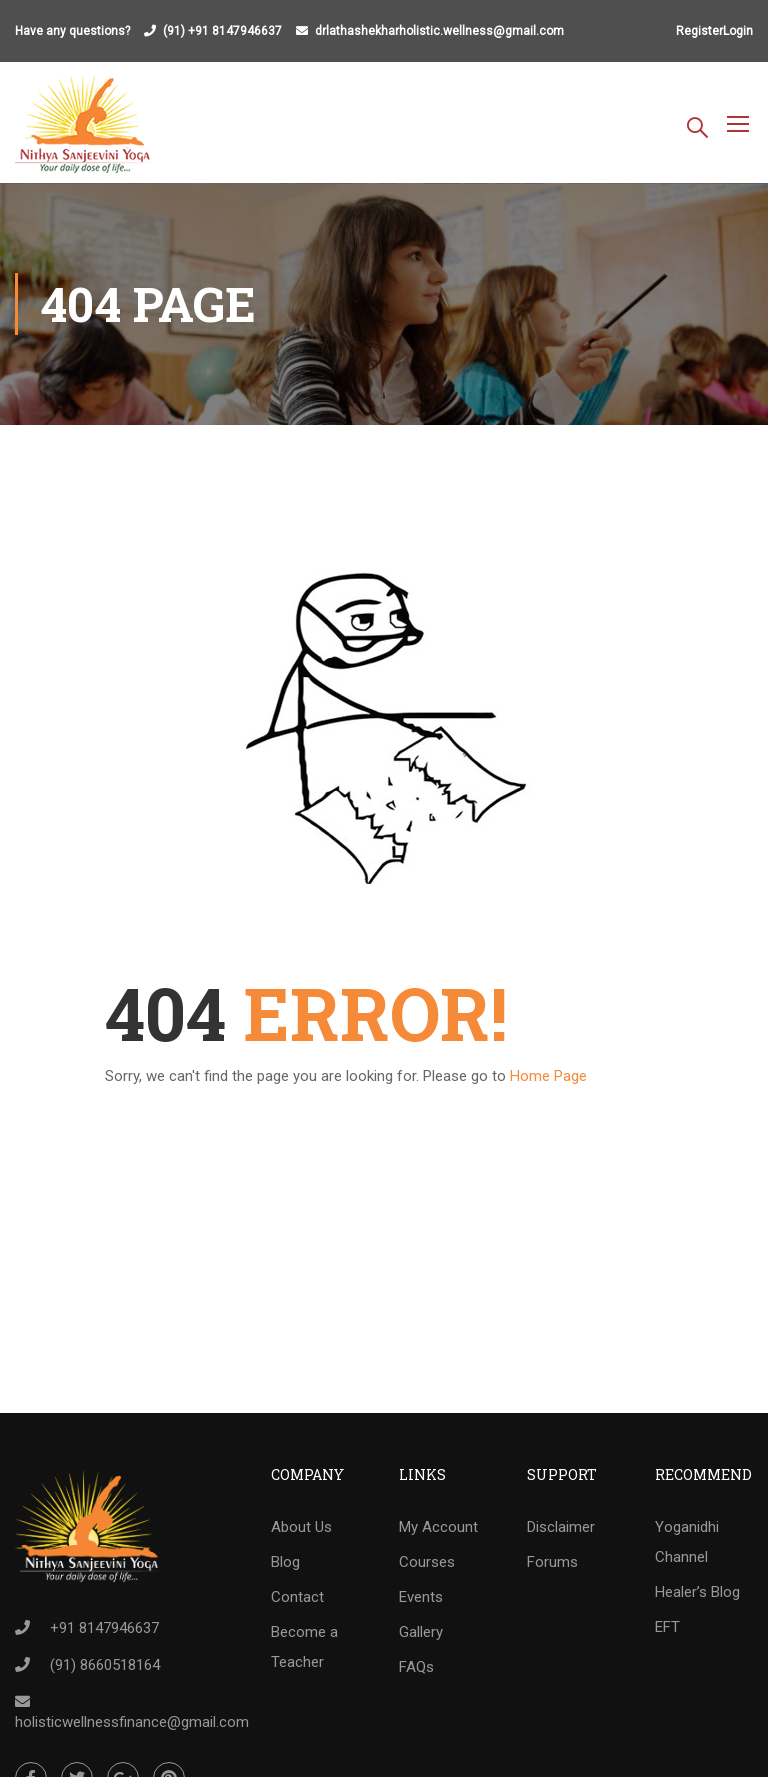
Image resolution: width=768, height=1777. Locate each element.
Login (738, 31)
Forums (552, 1562)
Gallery (421, 1632)
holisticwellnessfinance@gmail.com (132, 1722)
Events (421, 1597)
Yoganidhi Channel (687, 1542)
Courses (427, 1562)
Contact (297, 1597)
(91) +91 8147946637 (222, 31)
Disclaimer (561, 1527)
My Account (438, 1527)
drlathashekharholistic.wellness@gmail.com (439, 31)
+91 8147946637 (104, 1628)
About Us (301, 1527)
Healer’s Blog (697, 1592)
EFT (667, 1627)
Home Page (548, 1076)
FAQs (416, 1667)
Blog (285, 1562)
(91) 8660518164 (105, 1665)
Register (699, 31)
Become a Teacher (304, 1647)
